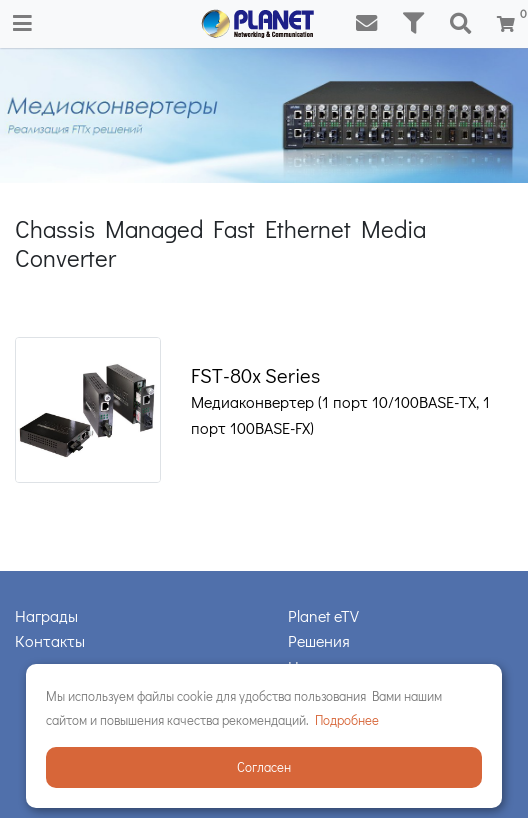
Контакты (50, 640)
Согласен (264, 766)
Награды (46, 615)
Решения (319, 640)
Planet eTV (323, 615)
